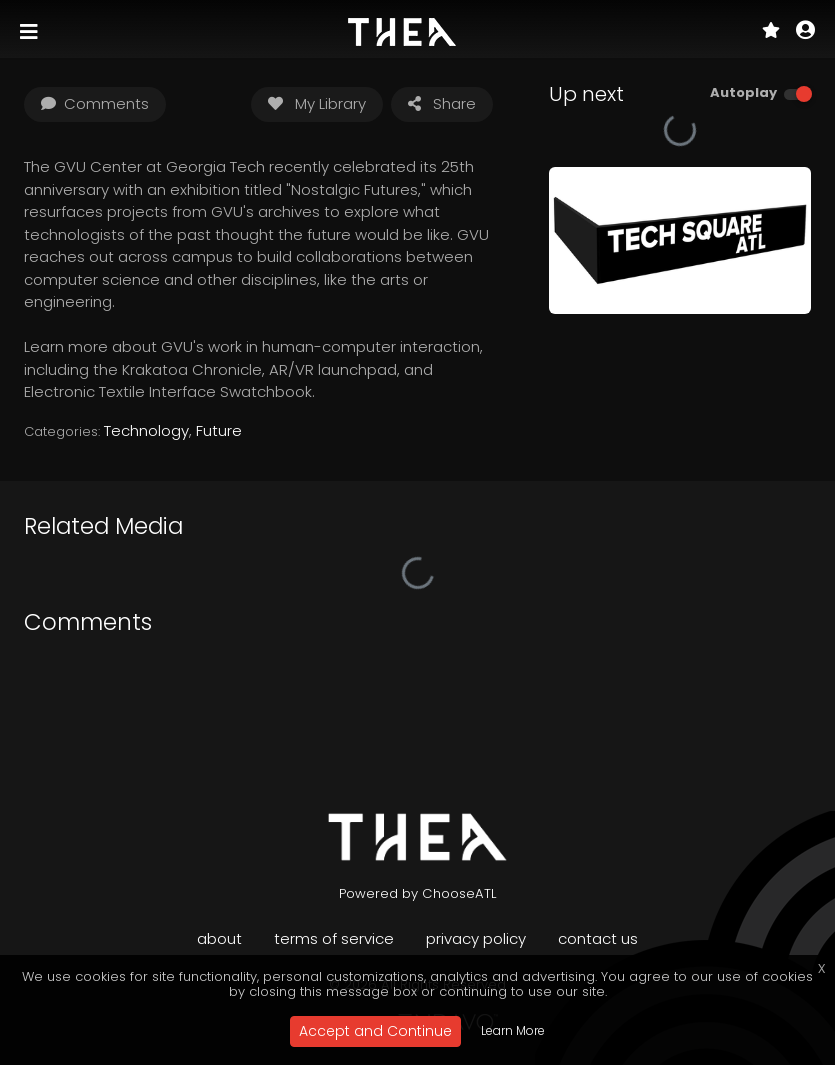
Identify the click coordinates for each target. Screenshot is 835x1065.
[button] (805, 32)
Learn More (513, 1030)
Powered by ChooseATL (418, 893)
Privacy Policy (476, 938)
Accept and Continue (375, 1031)
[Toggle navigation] (31, 32)
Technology (146, 430)
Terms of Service (334, 938)
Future (219, 430)
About (219, 938)
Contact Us (598, 938)
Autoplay (743, 92)
